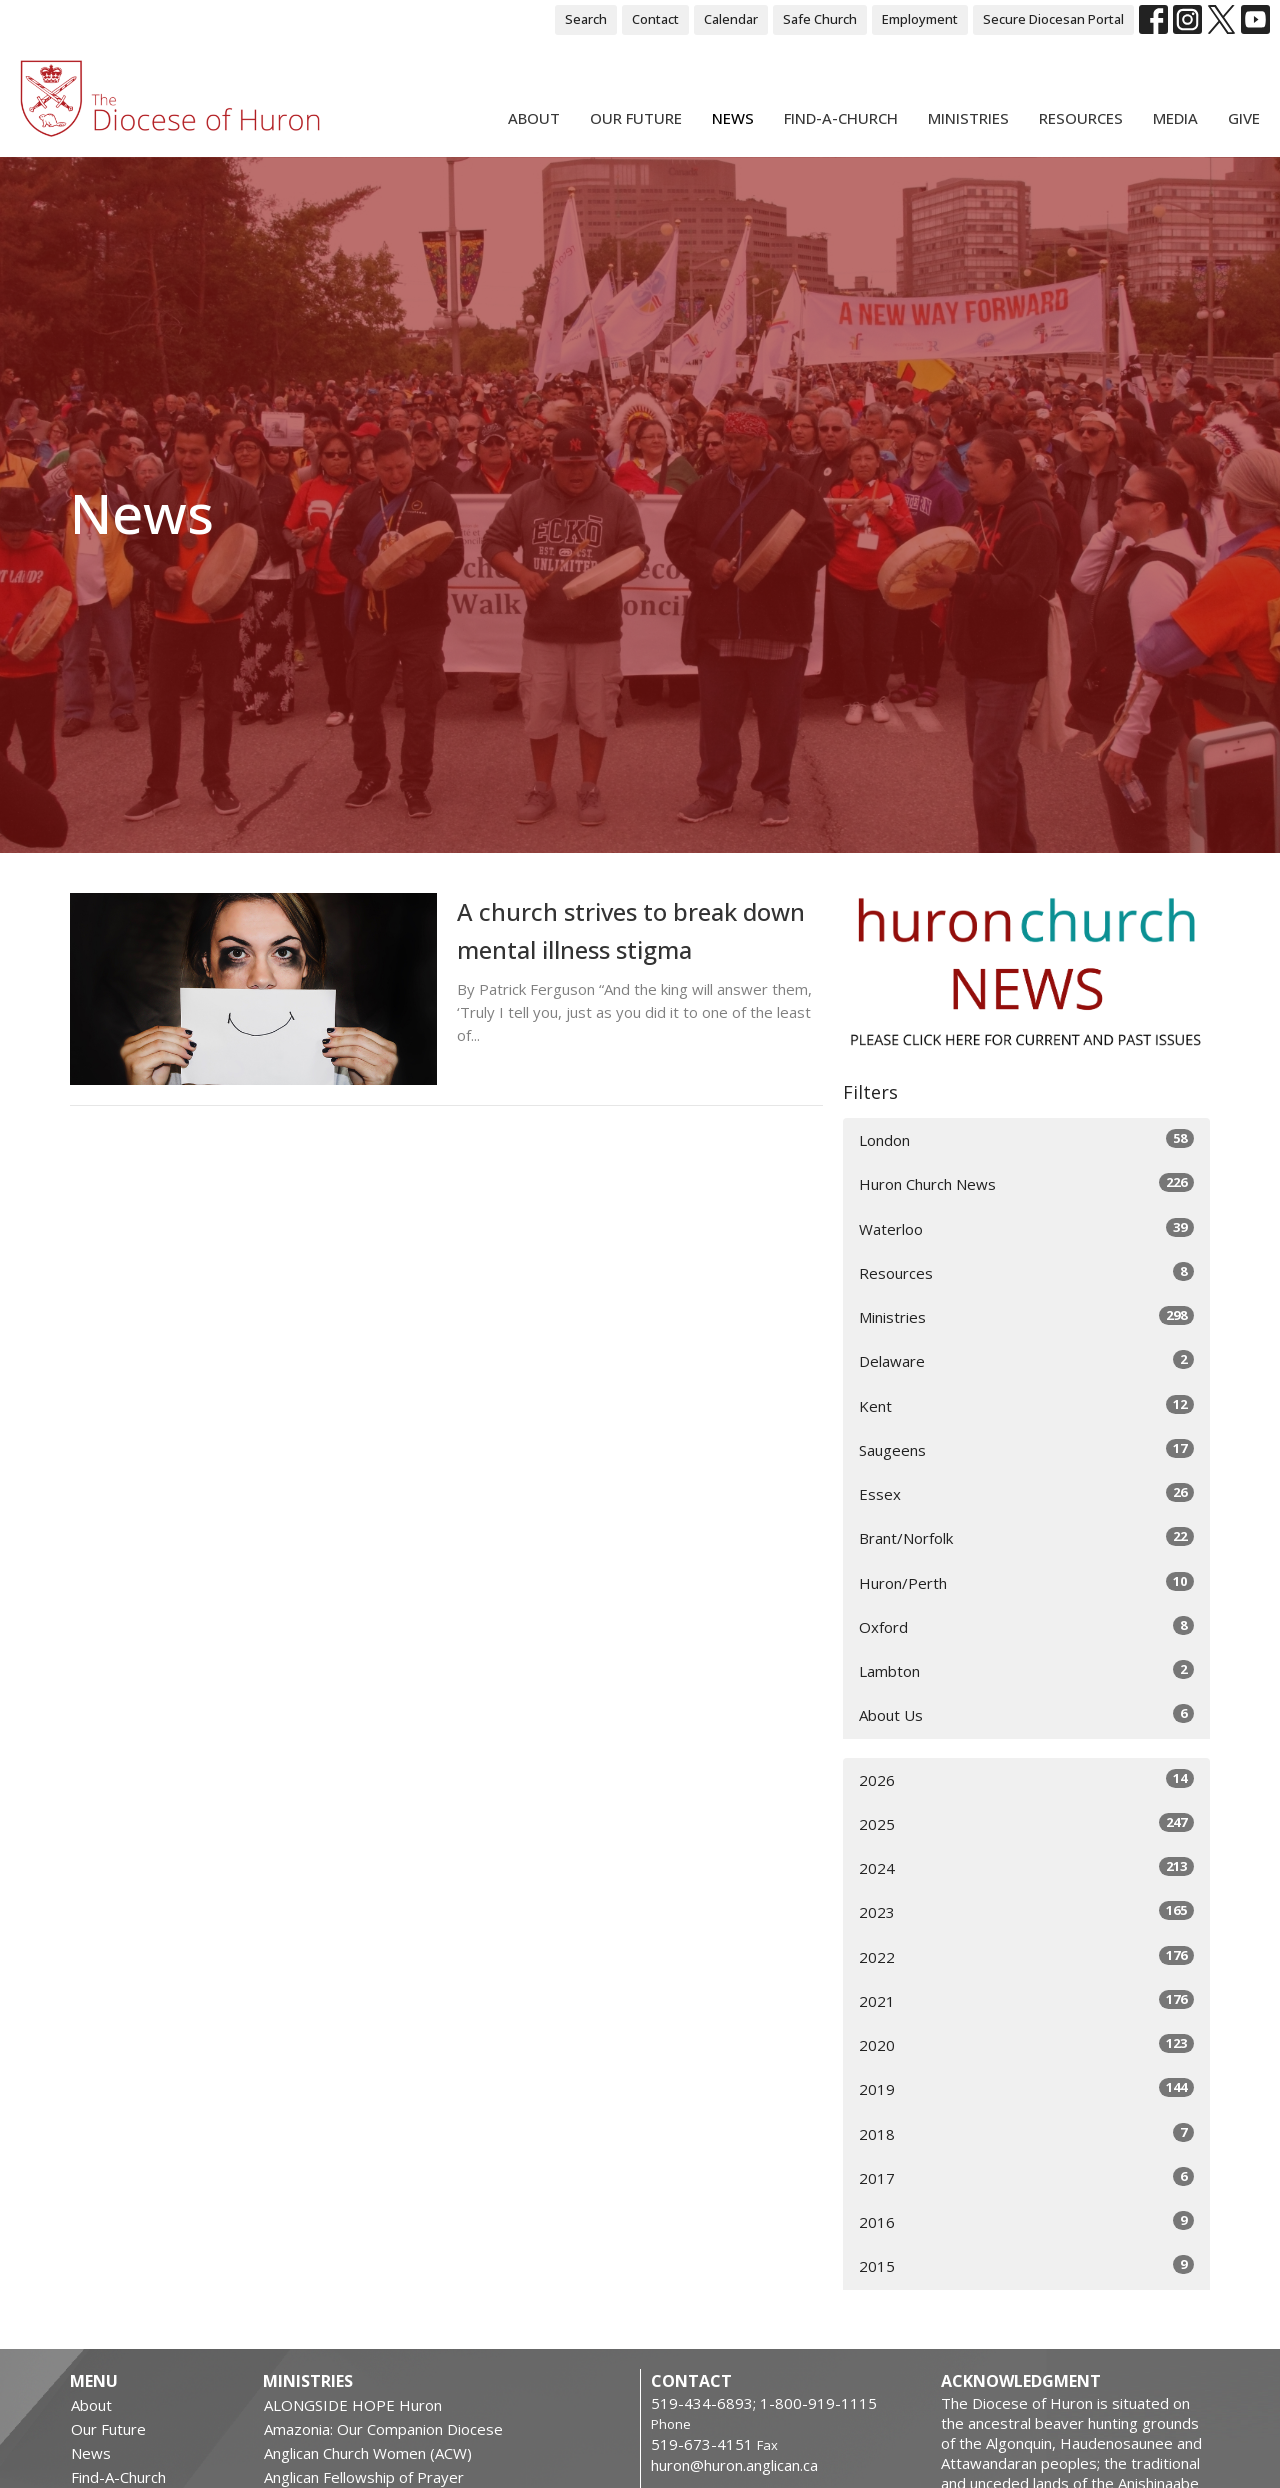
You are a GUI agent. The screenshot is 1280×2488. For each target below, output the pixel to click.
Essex (1026, 1493)
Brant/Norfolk (1026, 1537)
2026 (1026, 1779)
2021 (1026, 2000)
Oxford (1026, 1626)
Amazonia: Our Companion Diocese (383, 2429)
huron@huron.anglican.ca (734, 2465)
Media (1175, 118)
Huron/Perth (1026, 1582)
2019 (1026, 2088)
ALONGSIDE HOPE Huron (353, 2405)
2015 (1026, 2265)
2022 (1026, 1956)
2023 (1026, 1911)
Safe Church (820, 19)
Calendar (731, 19)
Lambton (1026, 1670)
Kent (1026, 1405)
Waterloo (1026, 1228)
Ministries (968, 118)
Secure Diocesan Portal (1053, 19)
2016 (1026, 2221)
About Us (1026, 1714)
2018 (1026, 2133)
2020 (1026, 2044)
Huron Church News (1026, 1183)
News (733, 118)
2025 (1026, 1823)
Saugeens (1026, 1449)
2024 (1026, 1867)
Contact (655, 19)
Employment (920, 19)
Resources (1081, 118)
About (534, 118)
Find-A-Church (841, 118)
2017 (1026, 2177)
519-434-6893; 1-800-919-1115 (764, 2403)
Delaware (1026, 1360)
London (1026, 1139)
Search (586, 19)
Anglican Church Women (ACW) (368, 2453)
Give (1244, 118)
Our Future (636, 118)
